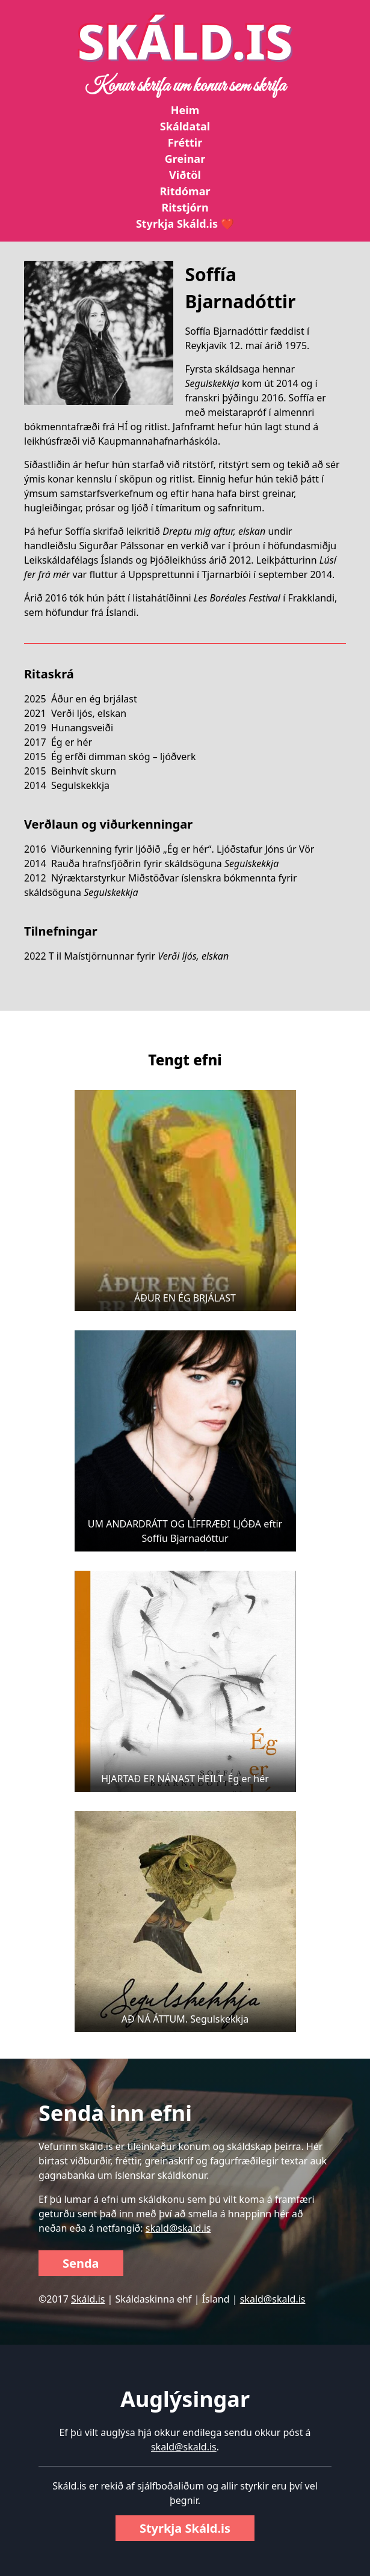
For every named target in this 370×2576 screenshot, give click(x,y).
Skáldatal (185, 126)
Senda (81, 2263)
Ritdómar (184, 191)
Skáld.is (88, 2299)
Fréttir (185, 142)
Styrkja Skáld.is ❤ (185, 223)
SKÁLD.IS (185, 40)
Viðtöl (185, 175)
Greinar (185, 158)
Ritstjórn (184, 207)
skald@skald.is (178, 2228)
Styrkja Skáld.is (185, 2528)
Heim (185, 110)
